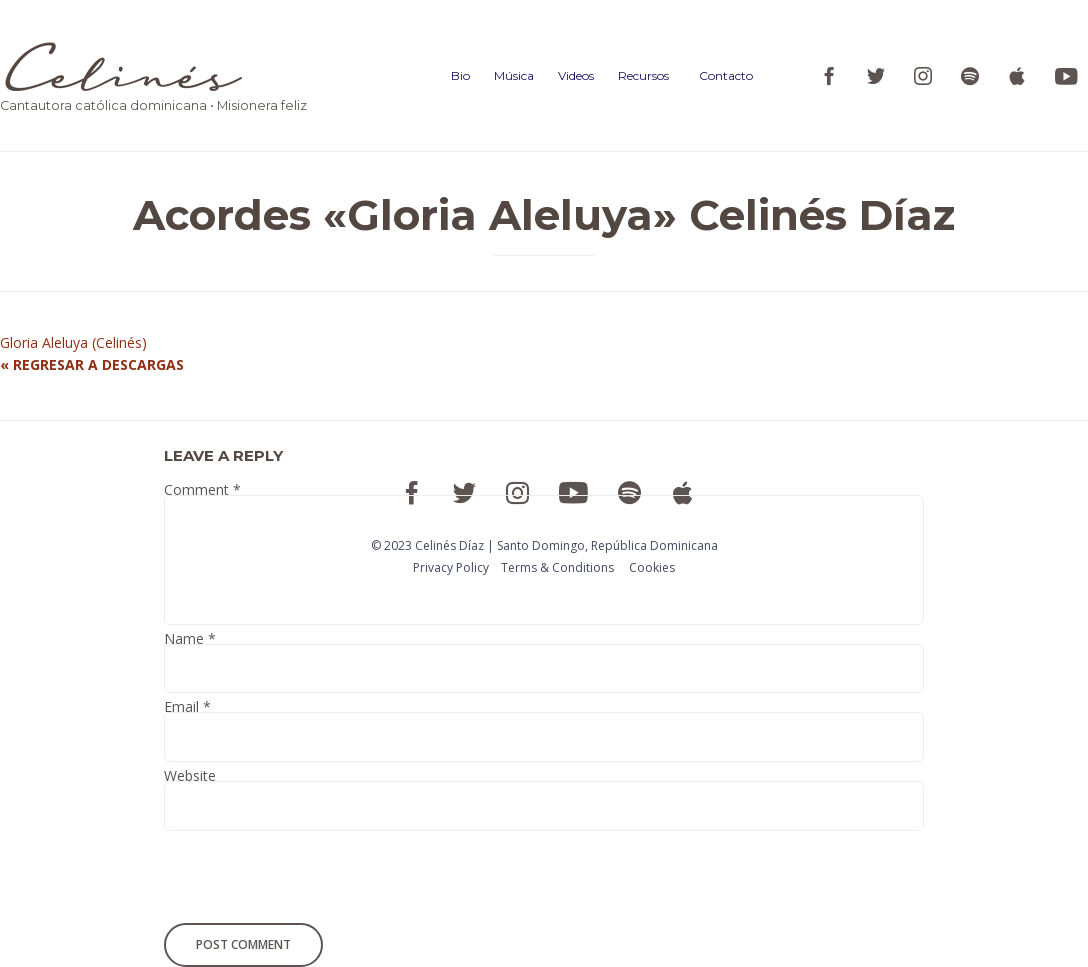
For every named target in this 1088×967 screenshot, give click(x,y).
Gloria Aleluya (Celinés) (73, 342)
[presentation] (301, 880)
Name (190, 641)
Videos (576, 75)
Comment (202, 492)
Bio (460, 75)
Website (190, 778)
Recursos (643, 75)
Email (187, 709)
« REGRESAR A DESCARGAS (92, 364)
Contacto (726, 75)
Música (514, 75)
